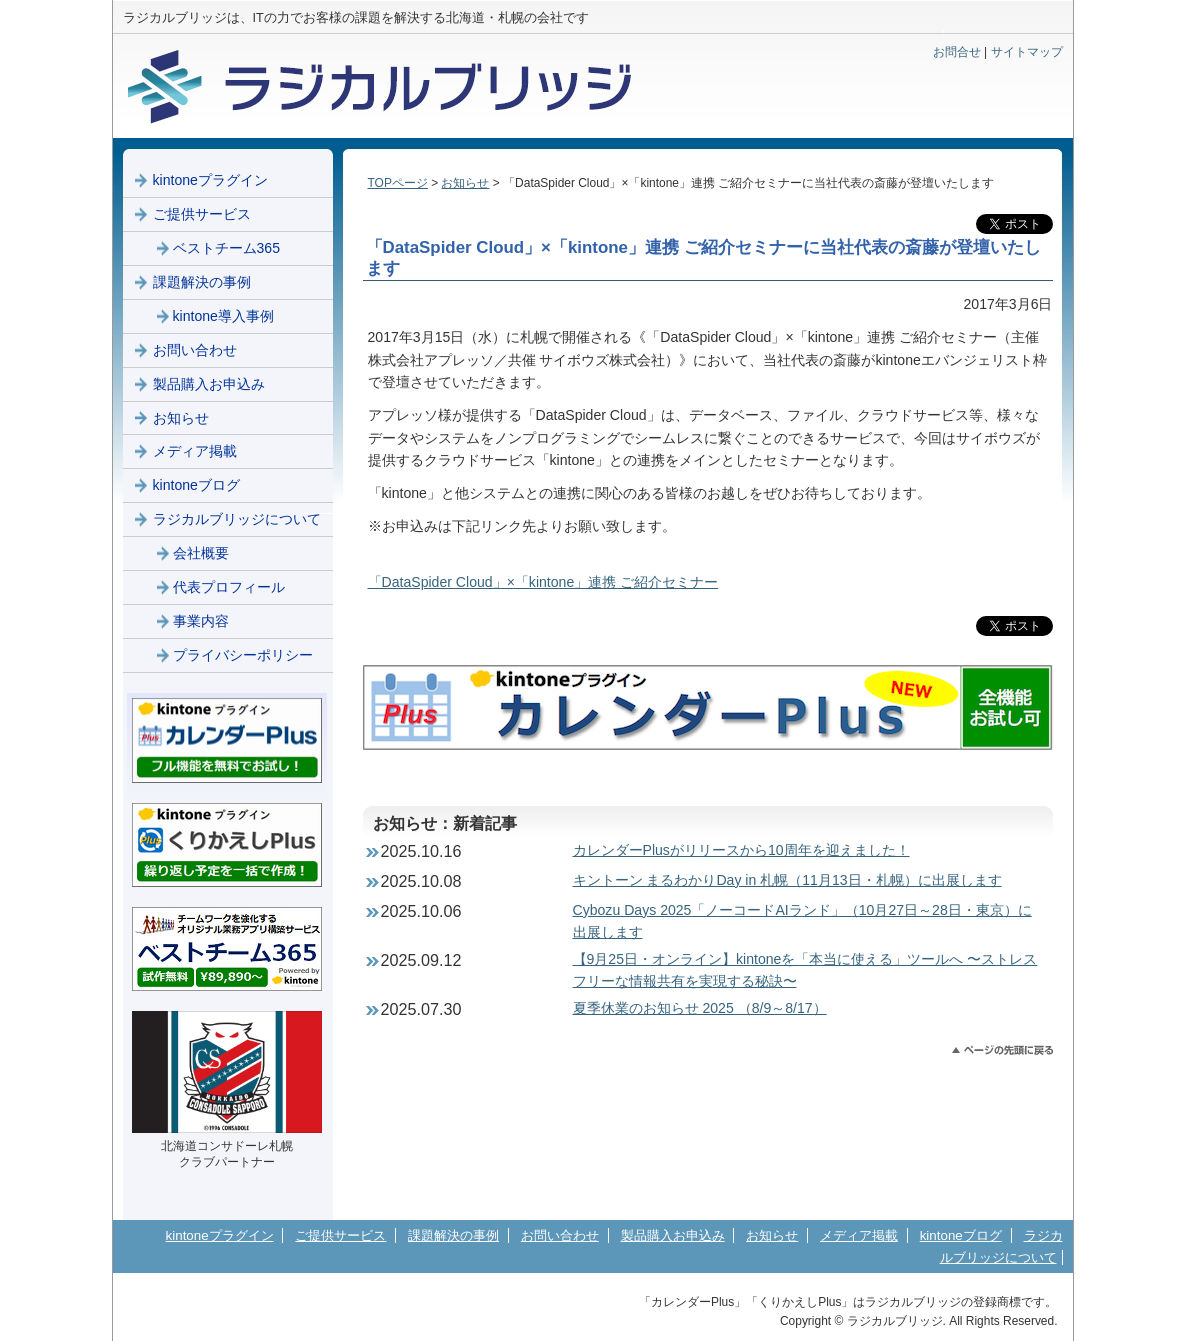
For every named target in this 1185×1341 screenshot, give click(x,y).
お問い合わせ (195, 350)
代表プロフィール (229, 587)
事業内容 (201, 621)
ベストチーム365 (227, 248)
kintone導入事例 (223, 316)
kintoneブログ (196, 485)
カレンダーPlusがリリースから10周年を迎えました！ (741, 850)
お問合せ (957, 52)
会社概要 (201, 553)
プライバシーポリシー (243, 655)
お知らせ (465, 183)
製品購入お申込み (209, 384)
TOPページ (398, 183)
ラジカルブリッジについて (237, 519)
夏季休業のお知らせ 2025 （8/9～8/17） (700, 1008)
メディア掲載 (195, 451)
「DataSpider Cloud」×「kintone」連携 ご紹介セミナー (543, 582)
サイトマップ (1027, 52)
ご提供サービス (202, 214)
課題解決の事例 (202, 282)
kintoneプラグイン (210, 180)
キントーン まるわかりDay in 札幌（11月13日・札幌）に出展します (787, 880)
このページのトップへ (1002, 1050)
